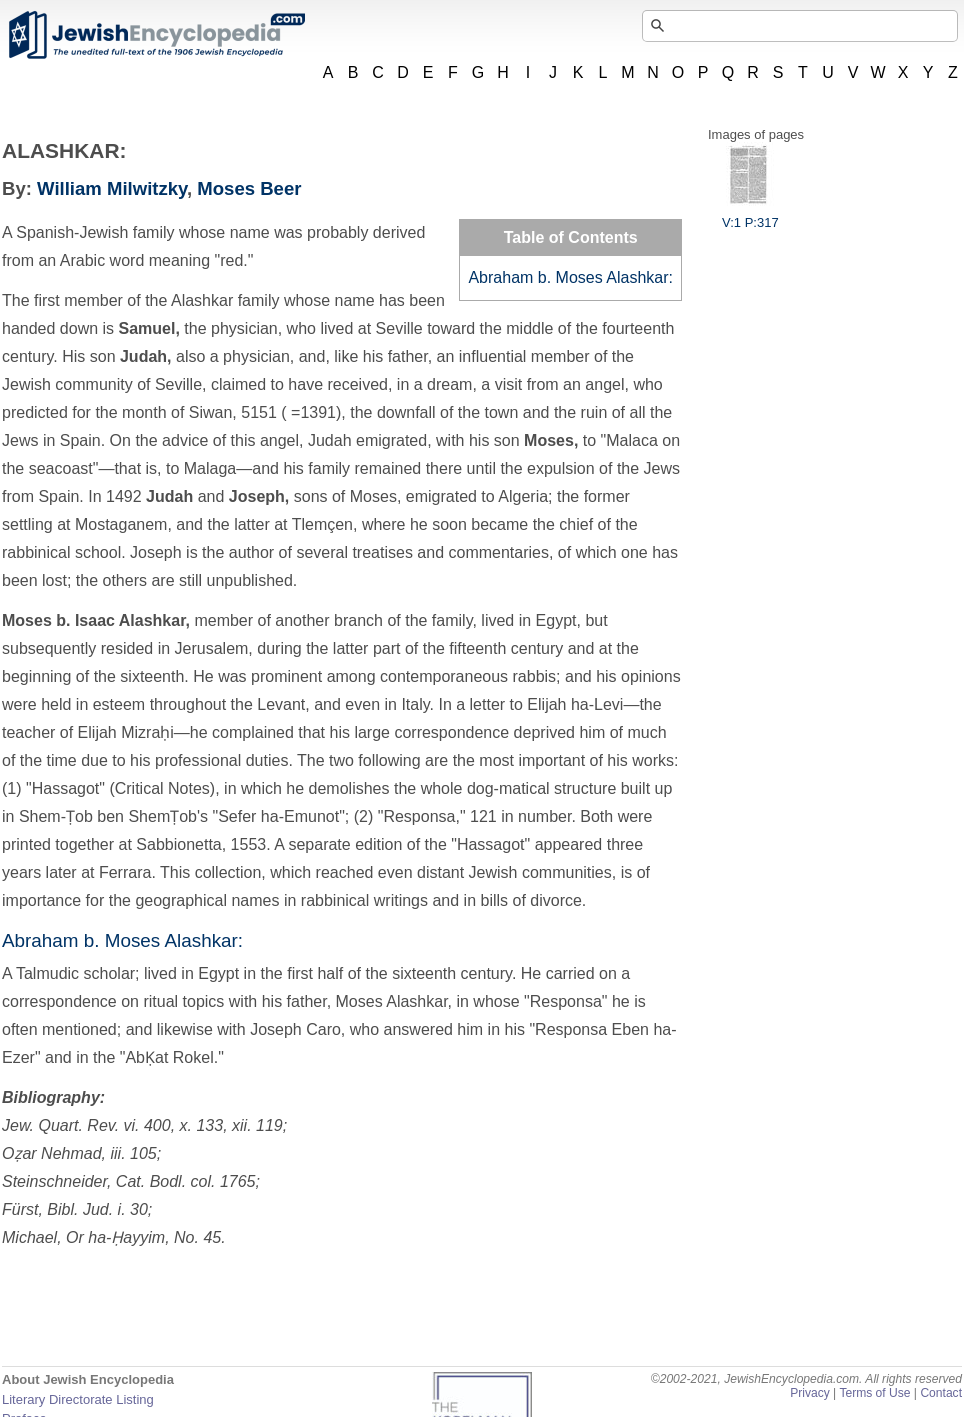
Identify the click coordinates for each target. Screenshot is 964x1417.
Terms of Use (874, 1393)
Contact (941, 1393)
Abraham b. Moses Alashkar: (570, 277)
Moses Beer (249, 188)
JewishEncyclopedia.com (156, 35)
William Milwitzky (112, 188)
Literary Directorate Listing (78, 1399)
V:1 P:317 (750, 215)
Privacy (810, 1393)
